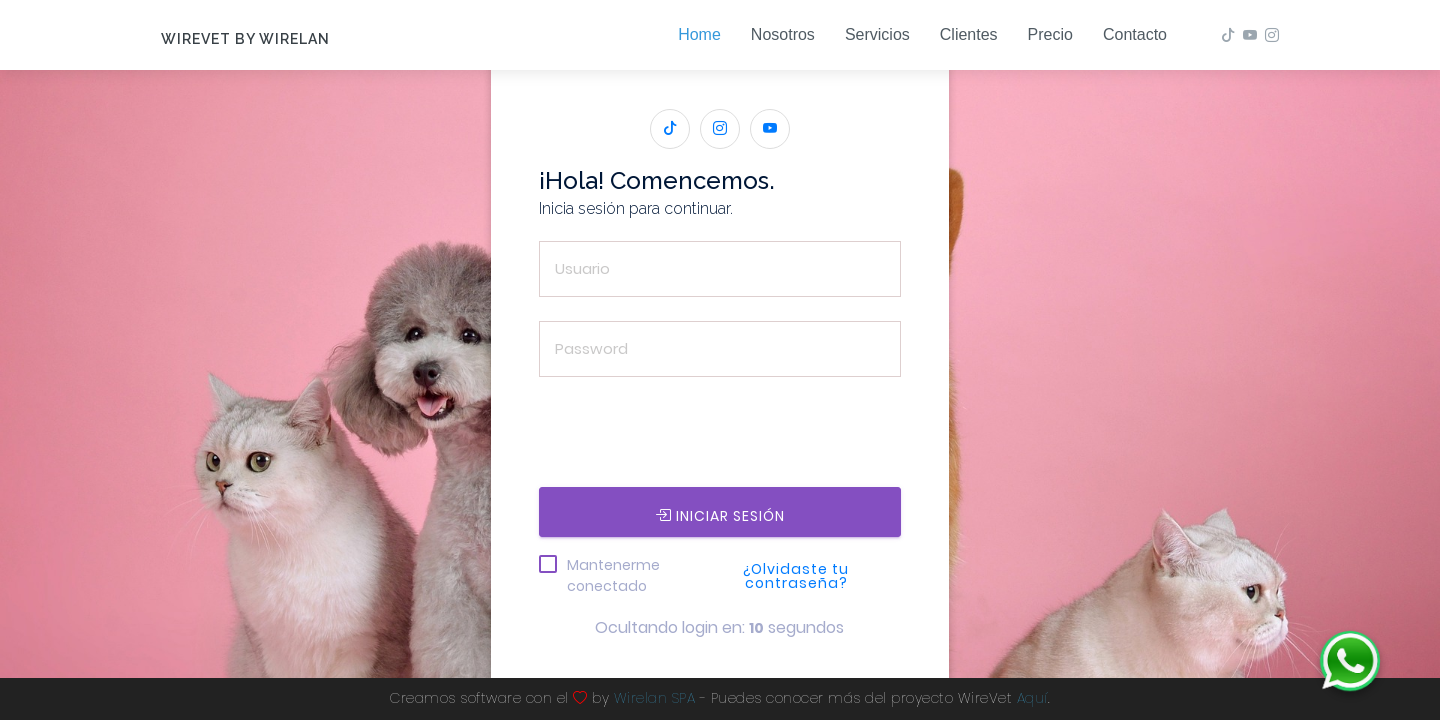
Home (699, 34)
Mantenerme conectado (613, 575)
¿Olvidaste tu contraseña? (796, 576)
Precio (1050, 34)
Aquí (1032, 698)
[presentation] (691, 440)
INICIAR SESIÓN (720, 515)
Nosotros (783, 34)
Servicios (877, 34)
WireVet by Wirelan (245, 39)
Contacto (1135, 34)
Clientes (969, 34)
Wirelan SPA (655, 698)
